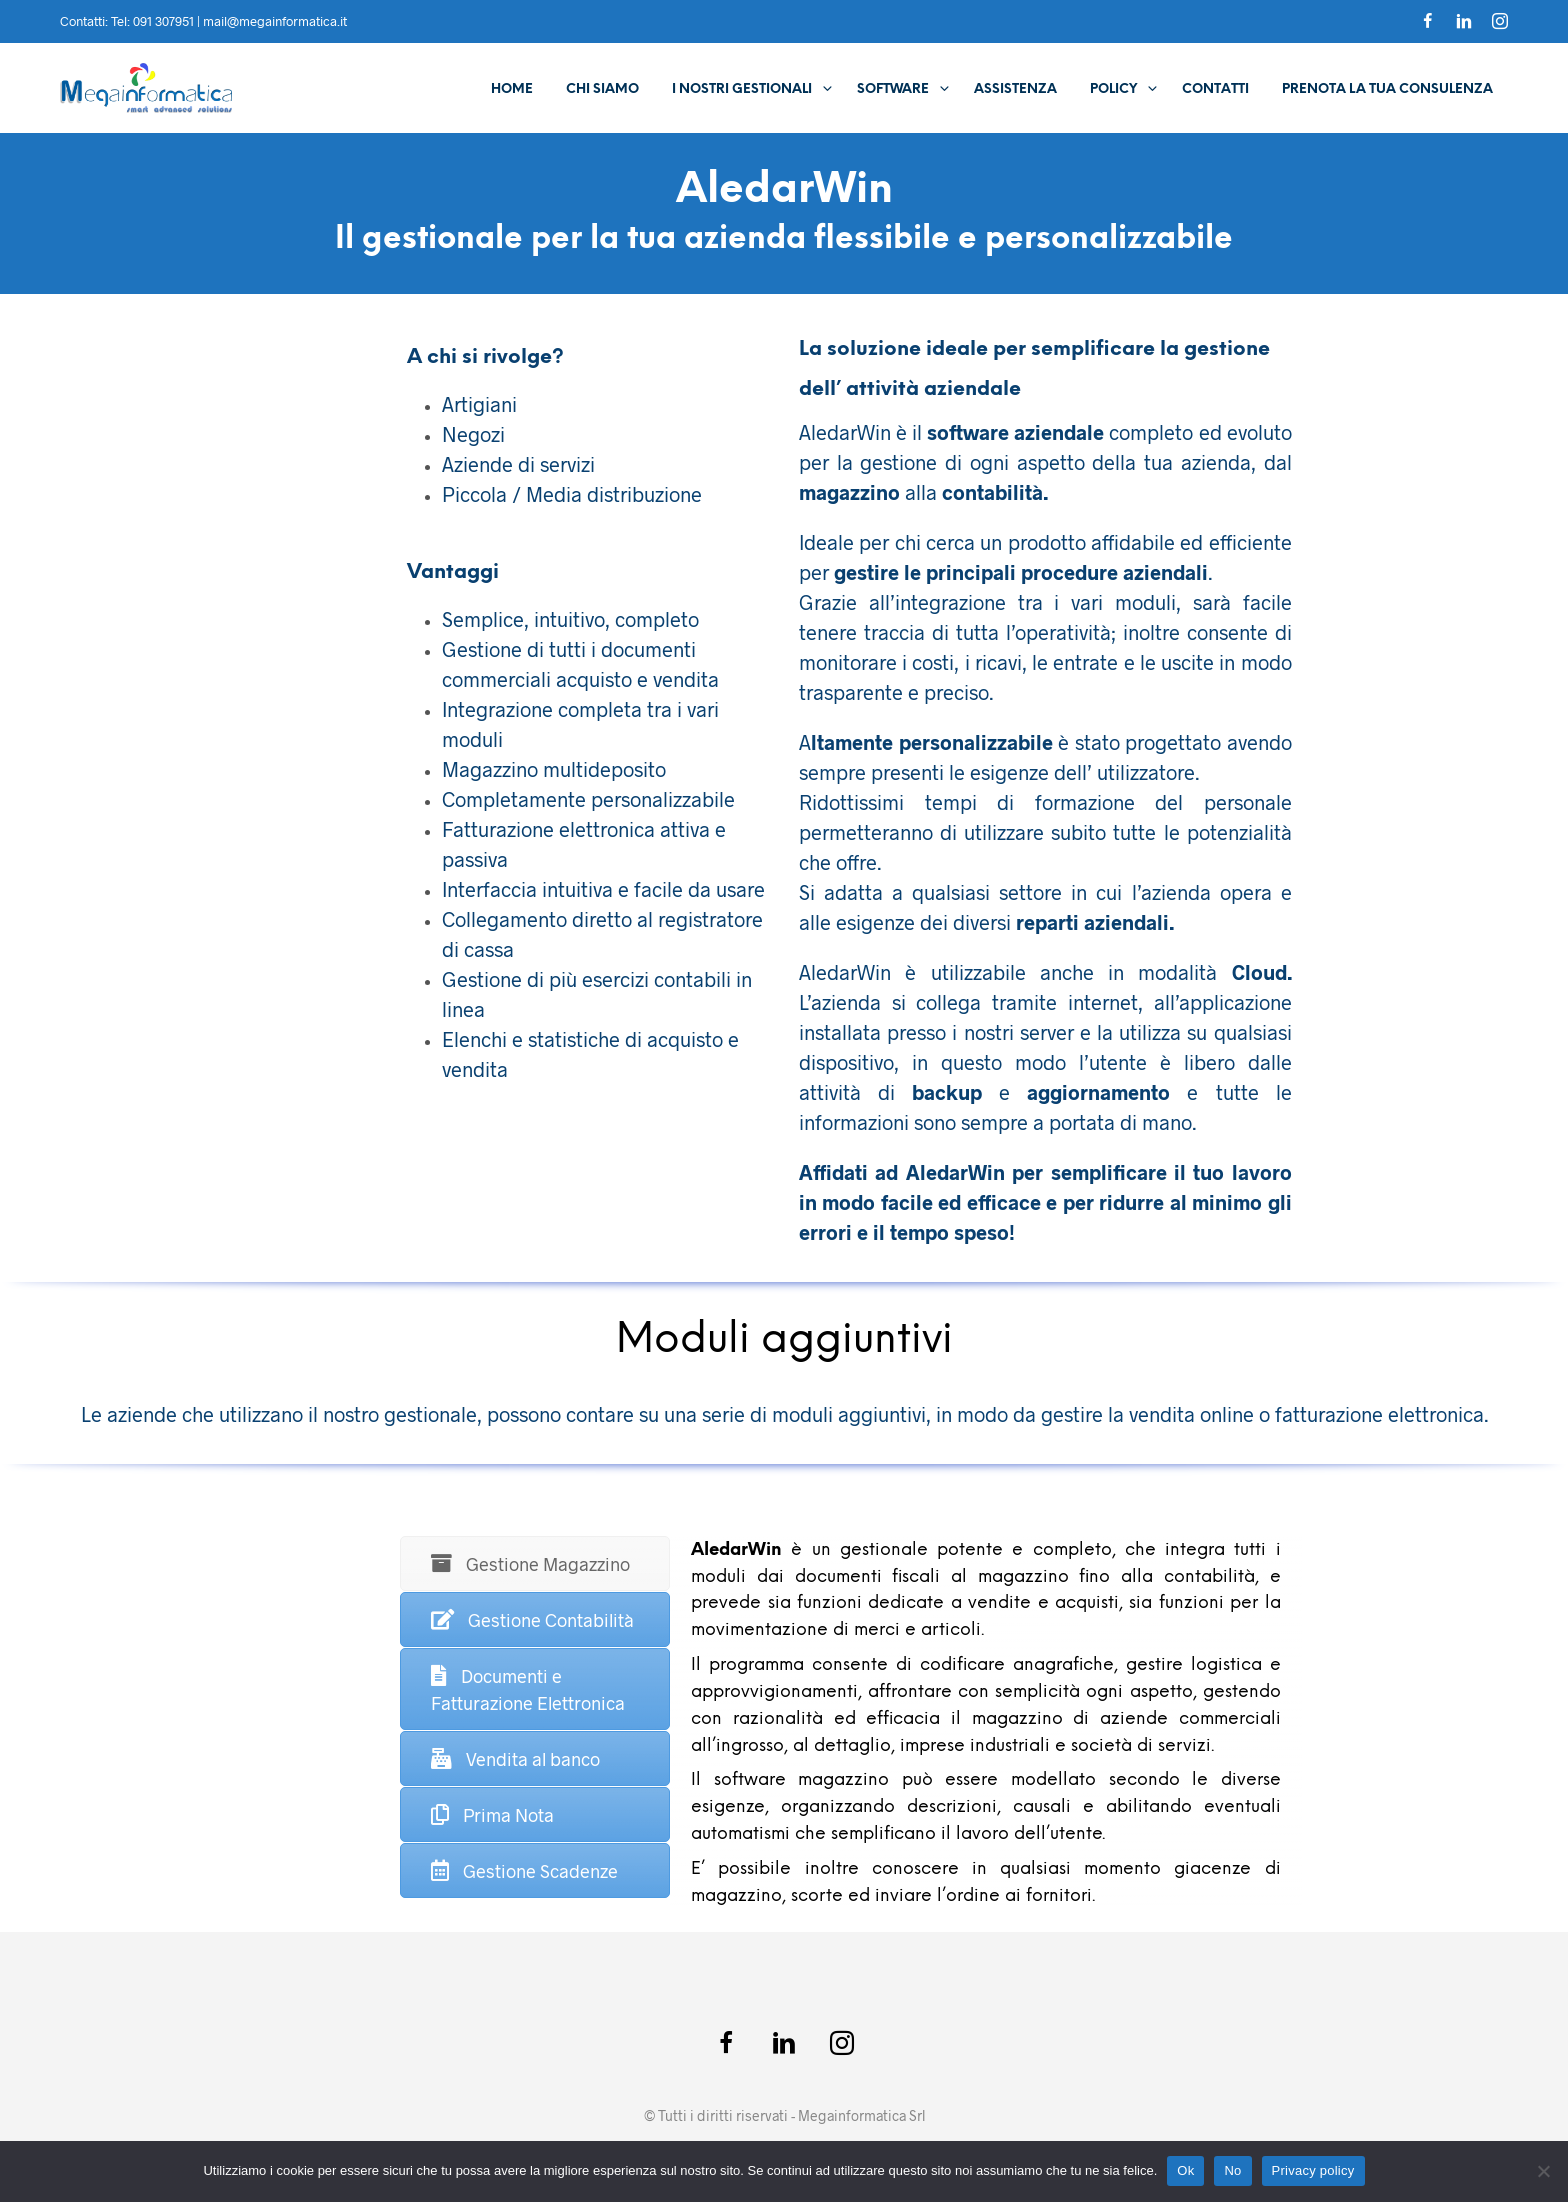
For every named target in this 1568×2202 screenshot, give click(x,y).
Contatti (1215, 89)
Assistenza (1015, 89)
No (1232, 2170)
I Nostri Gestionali (742, 89)
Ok (1185, 2170)
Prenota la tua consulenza (1387, 89)
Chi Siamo (602, 89)
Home (512, 89)
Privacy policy (1313, 2170)
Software (893, 89)
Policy (1113, 89)
